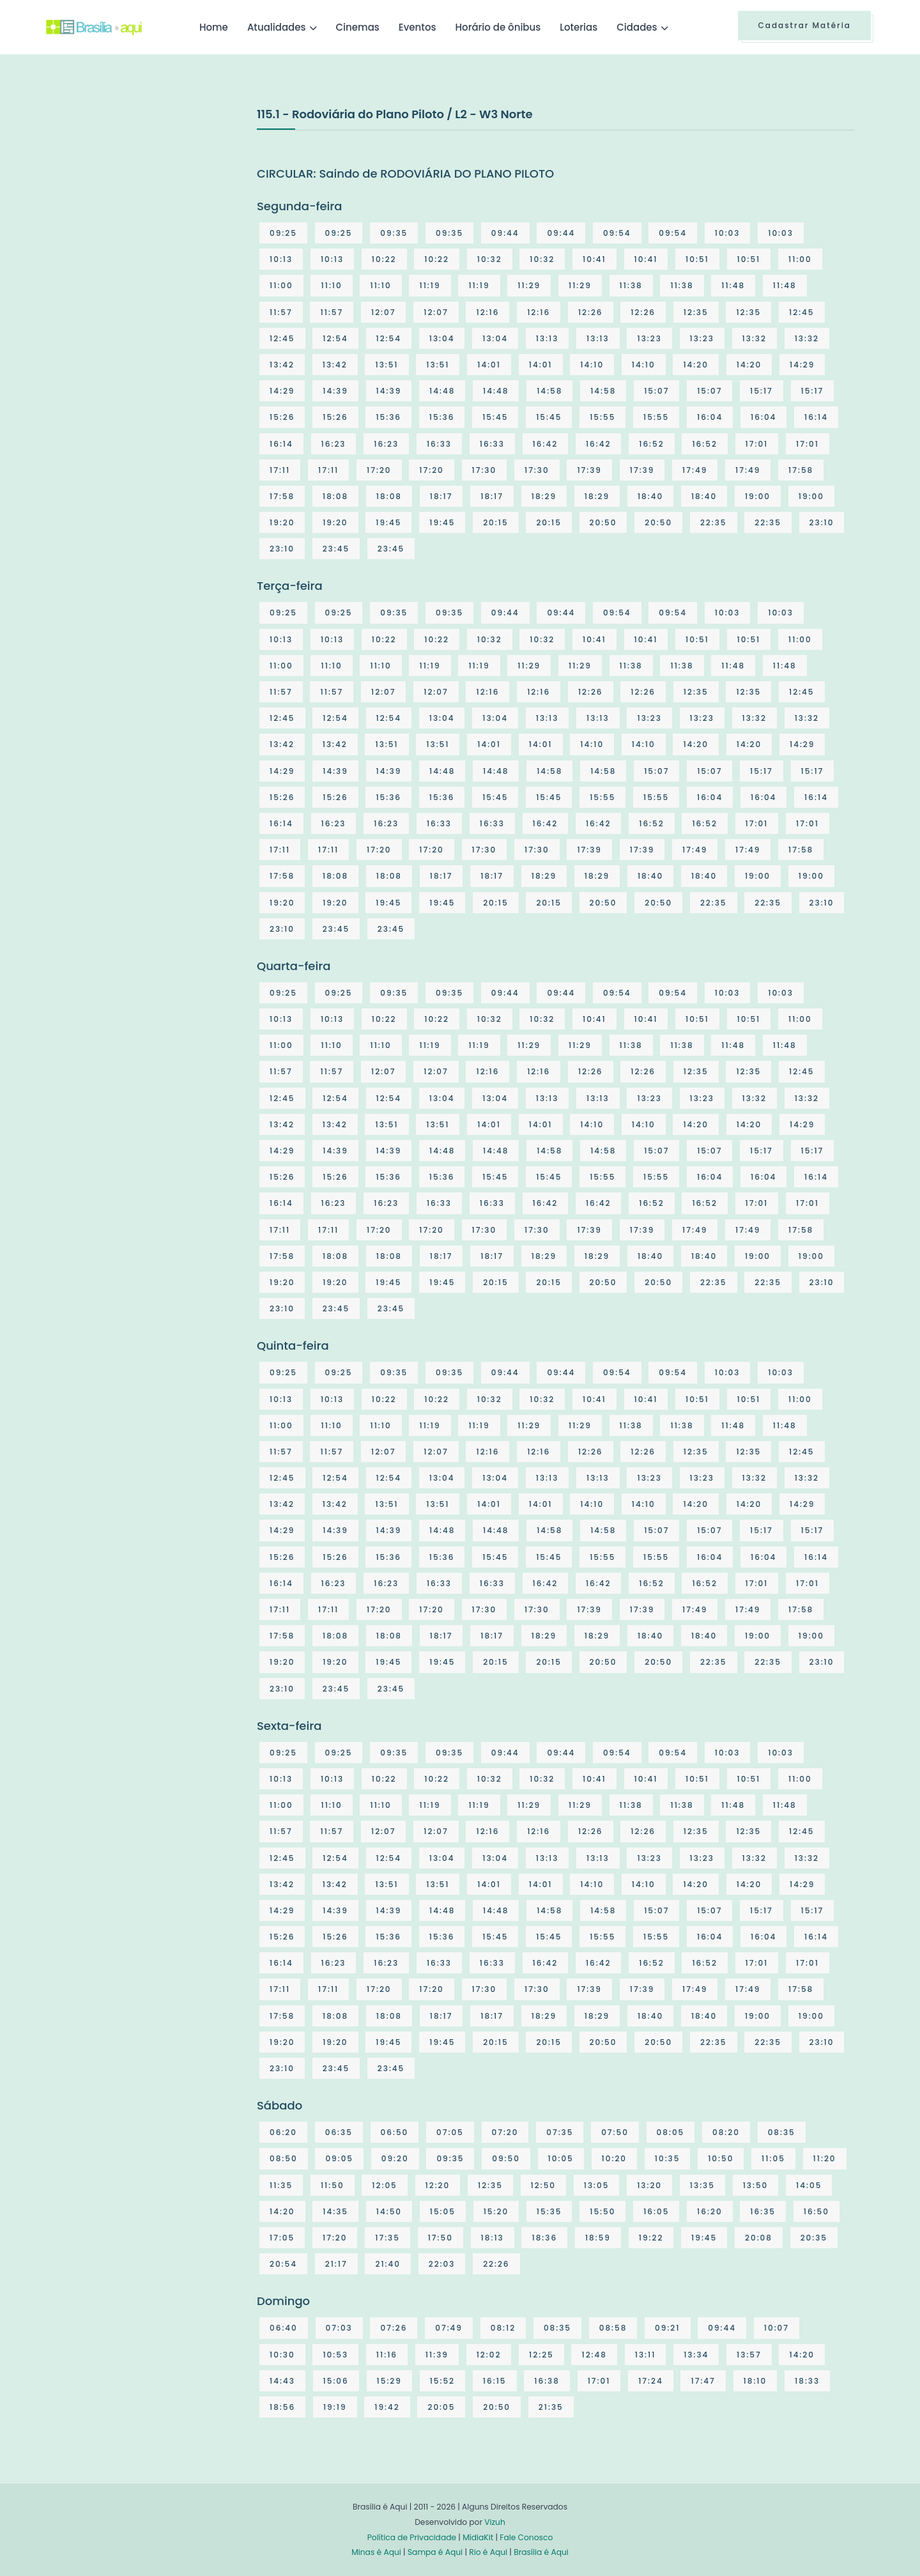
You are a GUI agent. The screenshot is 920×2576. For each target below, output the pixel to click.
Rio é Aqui (488, 2552)
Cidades (637, 27)
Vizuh (494, 2522)
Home (213, 27)
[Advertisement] (142, 201)
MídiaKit (478, 2537)
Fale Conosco (526, 2537)
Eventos (417, 27)
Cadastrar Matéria (804, 25)
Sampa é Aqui (435, 2552)
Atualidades (276, 27)
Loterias (578, 27)
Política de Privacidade (411, 2537)
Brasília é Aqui (541, 2552)
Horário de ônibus (497, 27)
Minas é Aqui (376, 2552)
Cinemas (357, 27)
